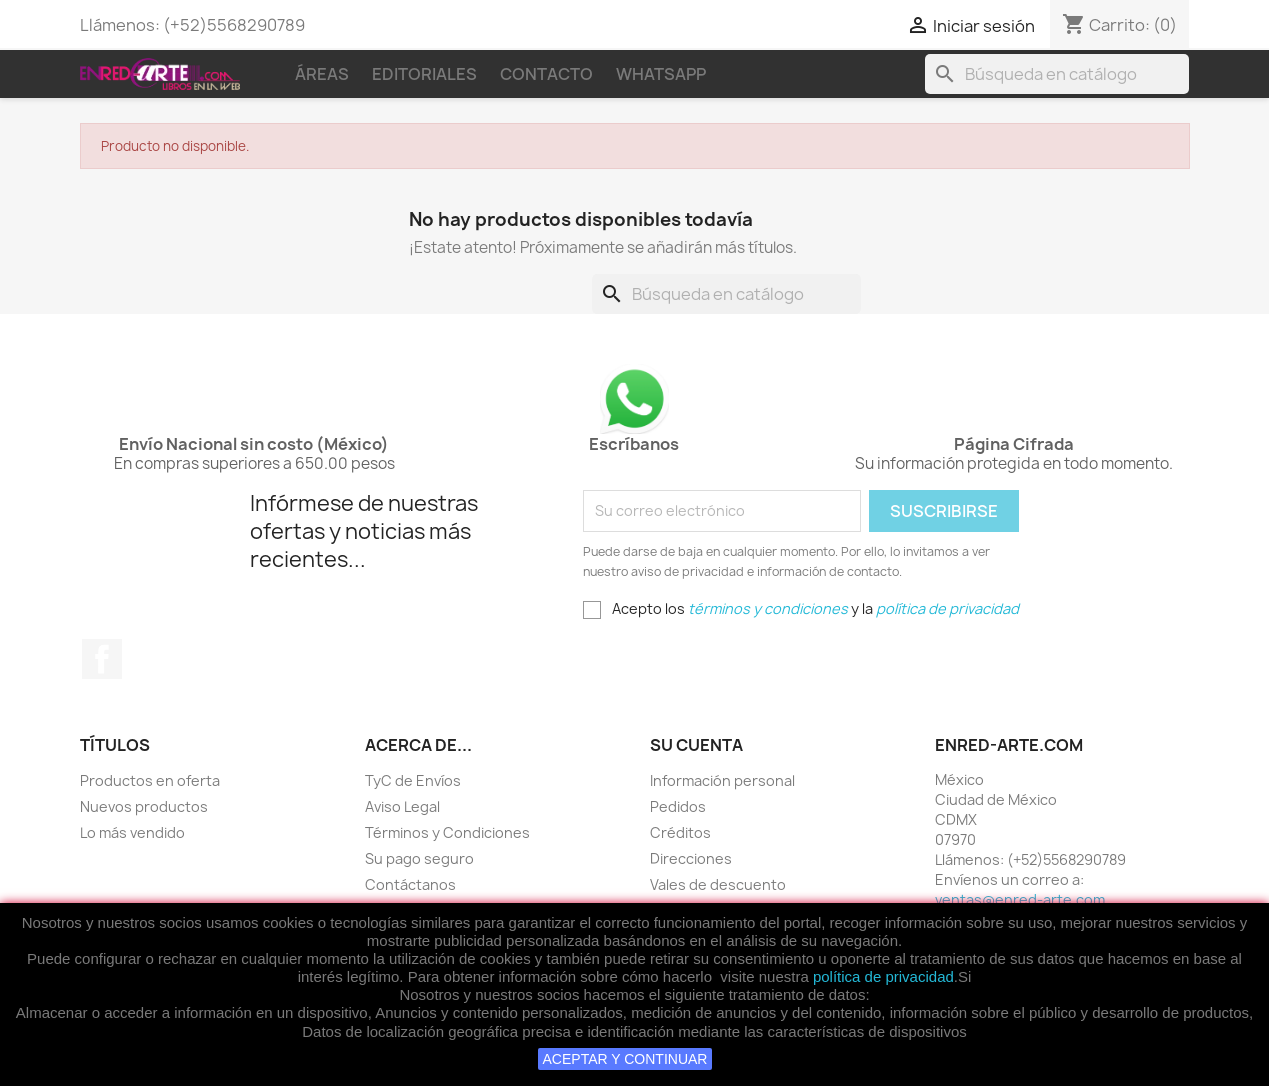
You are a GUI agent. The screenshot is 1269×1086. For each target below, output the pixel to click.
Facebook (102, 659)
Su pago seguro (419, 858)
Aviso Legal (402, 806)
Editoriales (424, 74)
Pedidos (678, 806)
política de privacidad (883, 976)
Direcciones (691, 858)
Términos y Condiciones (447, 832)
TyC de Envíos (413, 780)
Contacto (546, 74)
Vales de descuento (718, 884)
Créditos (680, 832)
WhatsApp (661, 74)
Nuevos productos (144, 806)
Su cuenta (696, 745)
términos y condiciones (768, 608)
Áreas (322, 74)
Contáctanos (410, 884)
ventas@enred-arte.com (1020, 899)
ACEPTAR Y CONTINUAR (625, 1059)
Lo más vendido (132, 832)
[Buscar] (1057, 74)
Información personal (722, 780)
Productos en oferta (150, 780)
